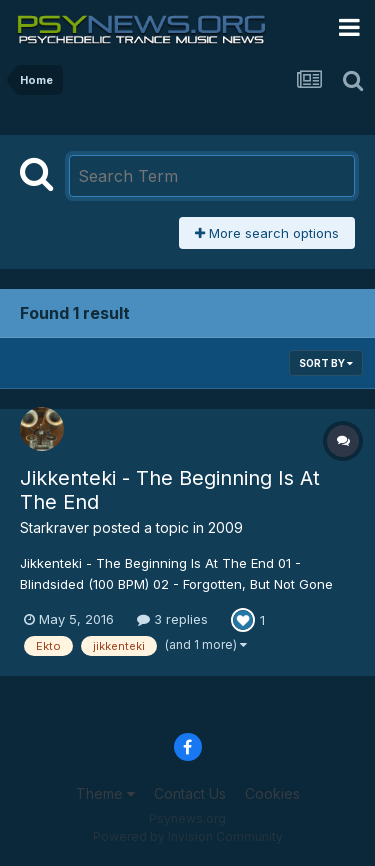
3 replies (172, 619)
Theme (105, 793)
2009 (225, 527)
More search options (267, 233)
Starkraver (54, 527)
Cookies (272, 793)
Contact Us (190, 793)
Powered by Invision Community (188, 836)
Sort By (326, 363)
